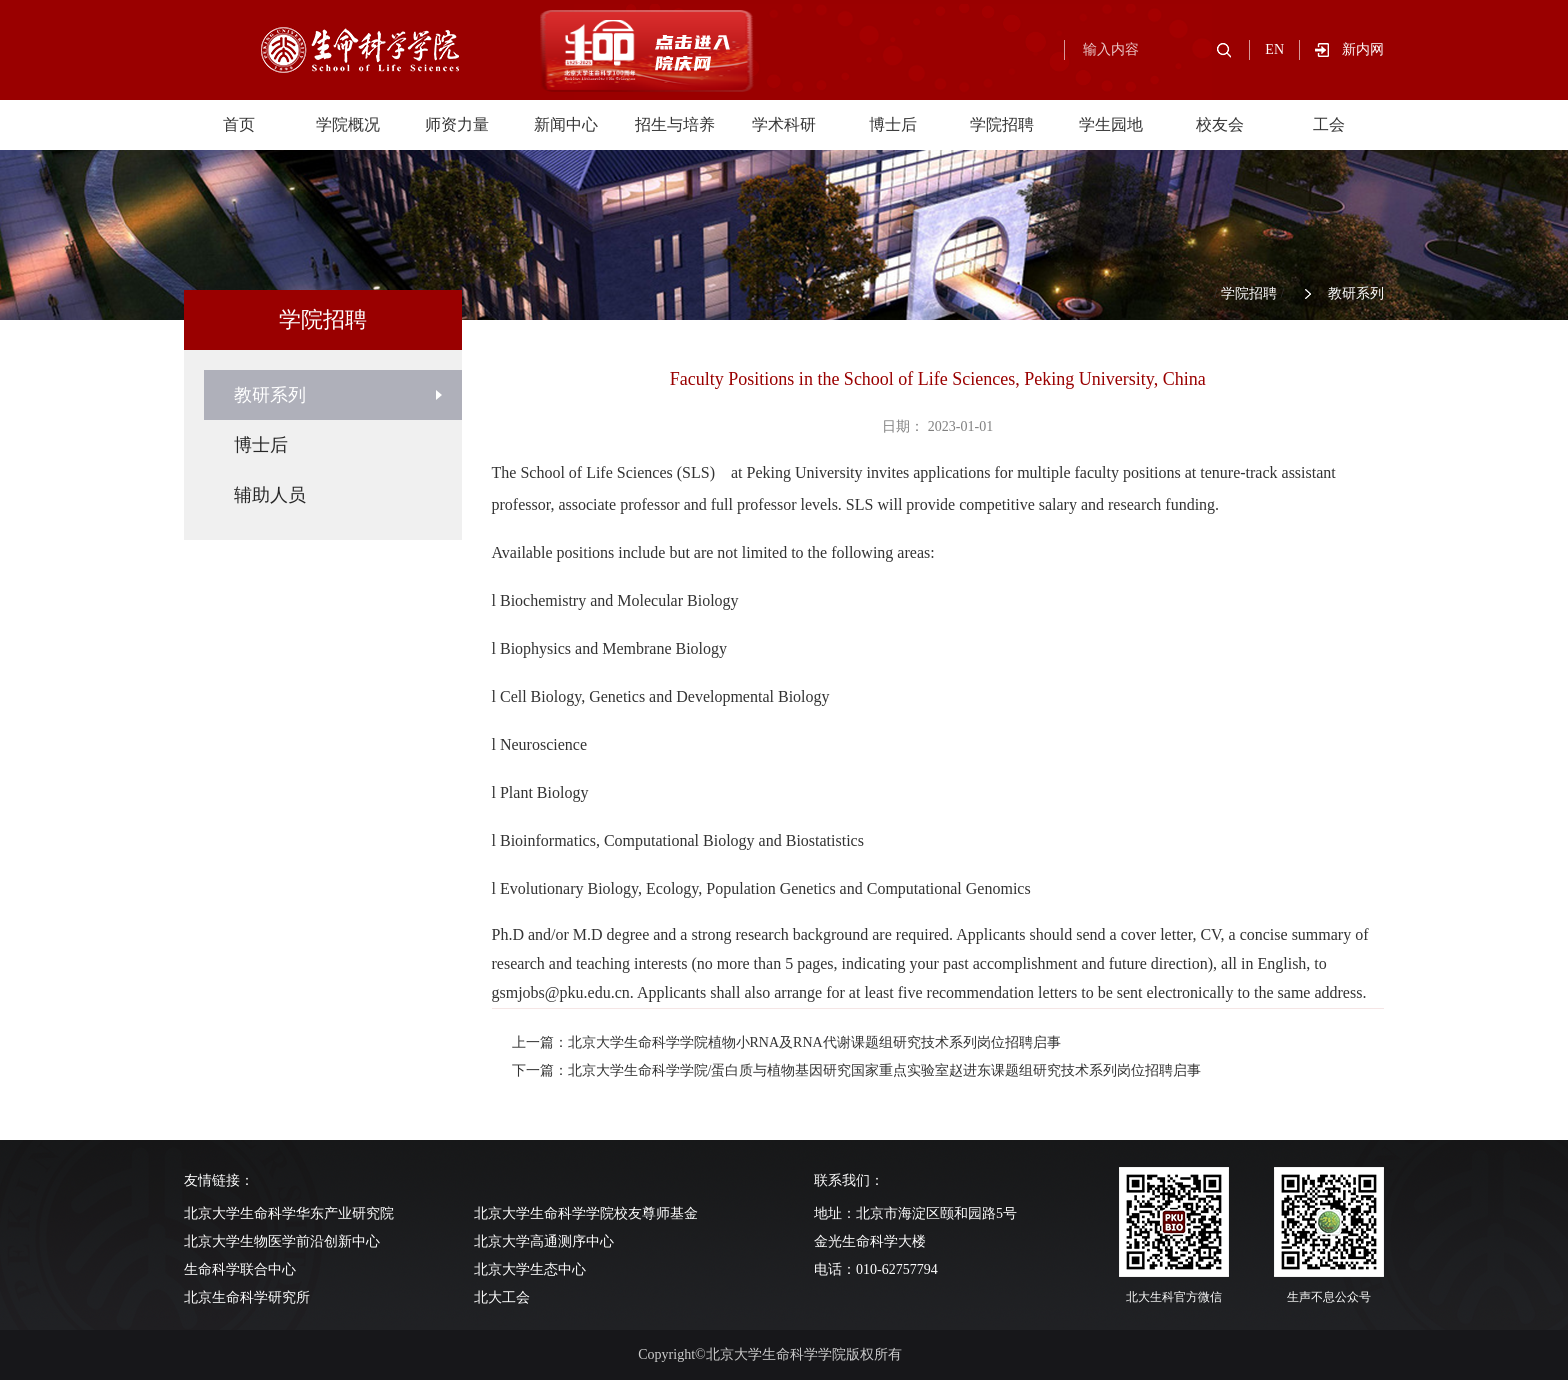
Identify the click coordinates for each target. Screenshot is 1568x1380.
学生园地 (1111, 124)
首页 (239, 124)
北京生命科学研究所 (247, 1297)
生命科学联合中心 (240, 1269)
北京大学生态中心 (530, 1269)
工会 (1329, 124)
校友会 (1220, 124)
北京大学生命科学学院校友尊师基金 (586, 1213)
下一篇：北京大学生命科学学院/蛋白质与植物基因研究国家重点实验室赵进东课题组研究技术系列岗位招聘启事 (857, 1070)
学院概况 (348, 124)
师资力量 (457, 124)
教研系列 (1356, 293)
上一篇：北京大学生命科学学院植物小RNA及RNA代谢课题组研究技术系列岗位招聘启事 (786, 1042)
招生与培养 (675, 124)
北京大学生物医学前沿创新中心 (282, 1241)
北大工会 (502, 1297)
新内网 (1363, 49)
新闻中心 (566, 124)
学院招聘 (1002, 124)
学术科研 (784, 124)
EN (1274, 49)
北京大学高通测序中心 (544, 1241)
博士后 (893, 124)
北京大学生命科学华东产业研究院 (289, 1213)
